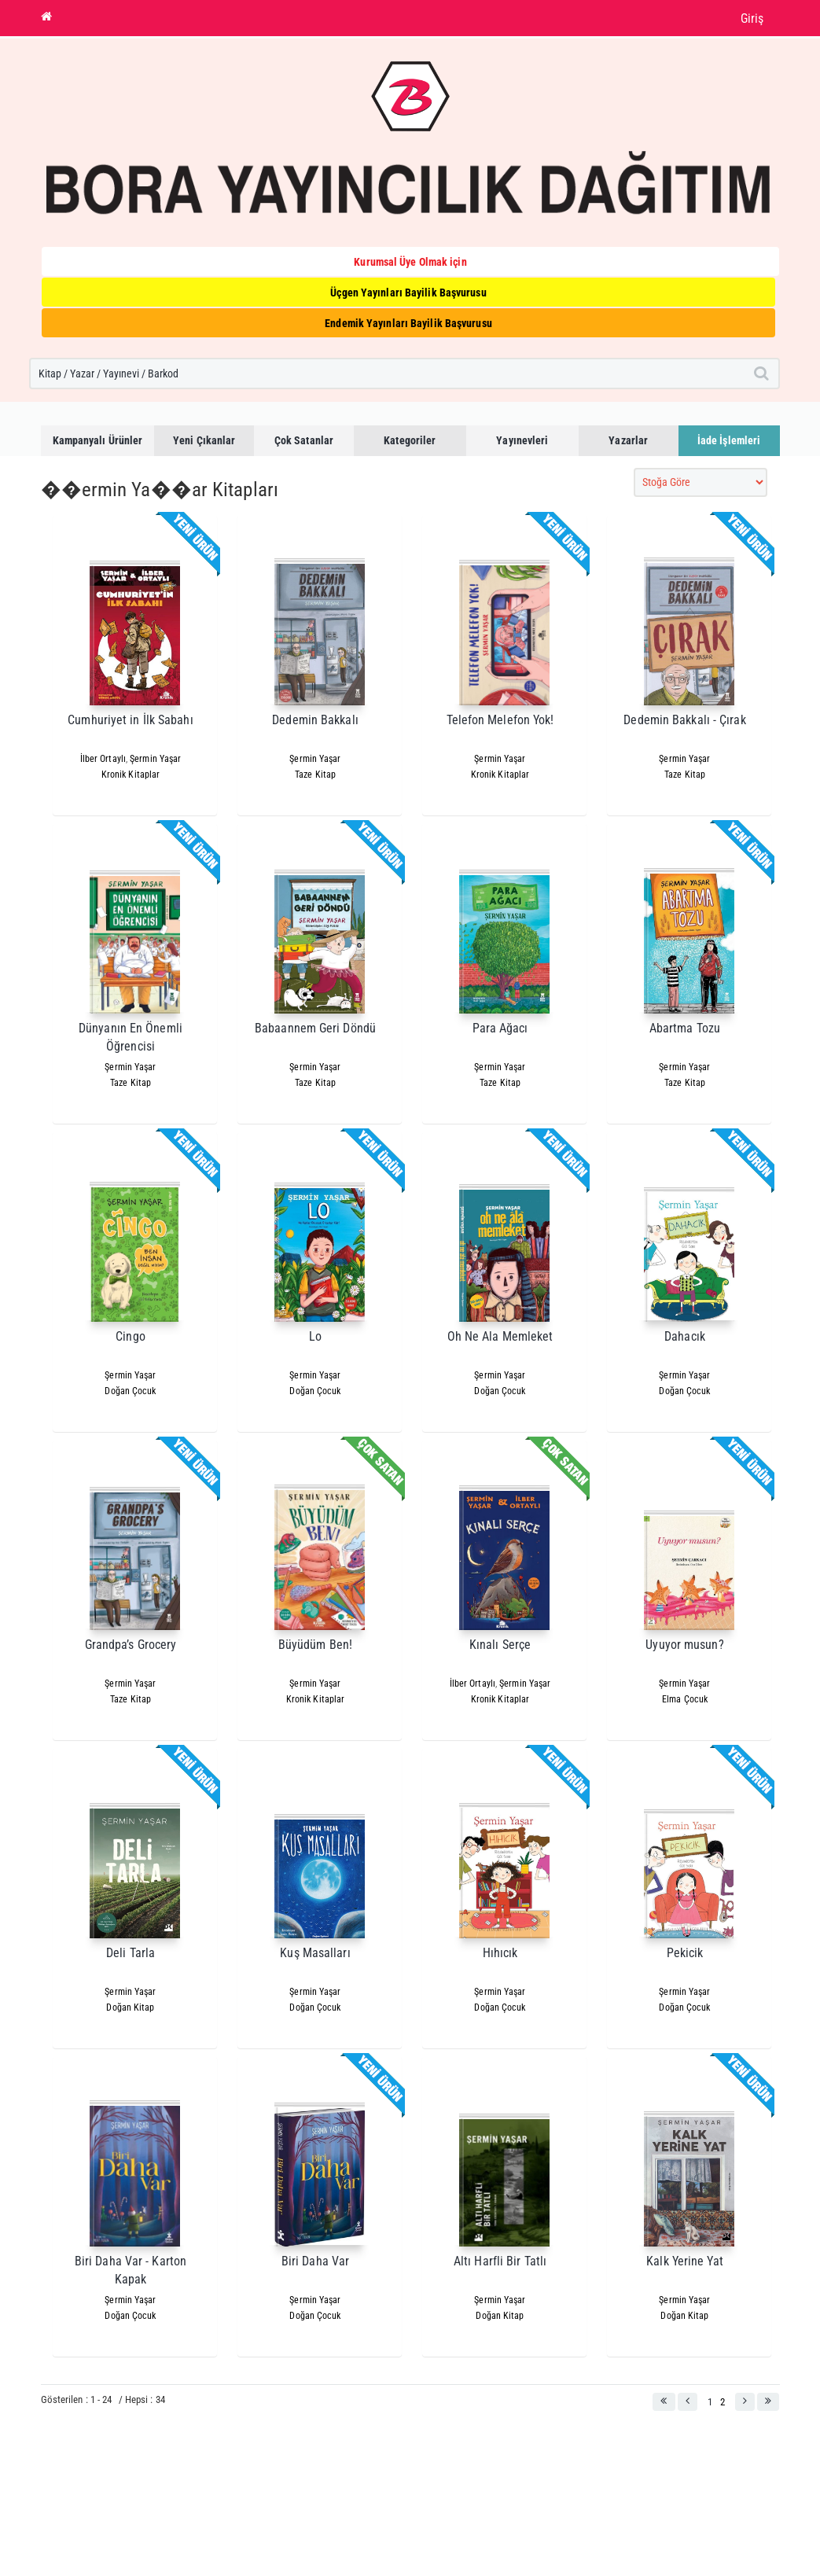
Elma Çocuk (685, 1699)
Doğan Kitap (130, 2007)
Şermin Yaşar (155, 758)
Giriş (752, 18)
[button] (664, 2402)
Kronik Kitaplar (130, 774)
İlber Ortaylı (103, 758)
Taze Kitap (315, 774)
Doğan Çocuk (130, 1391)
